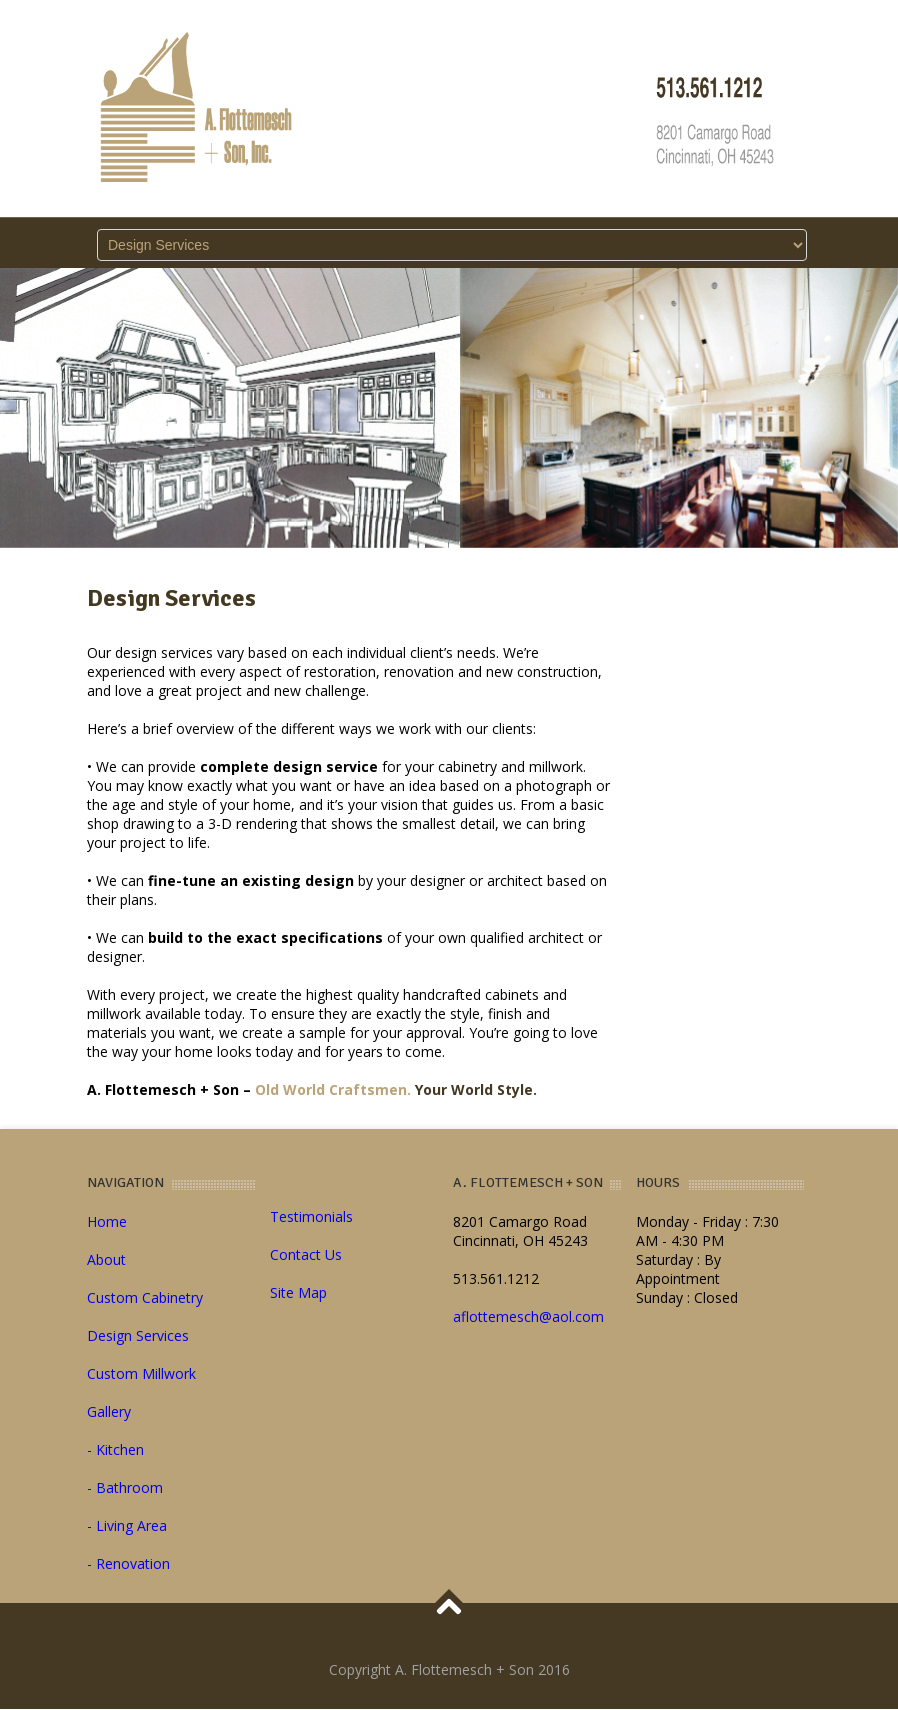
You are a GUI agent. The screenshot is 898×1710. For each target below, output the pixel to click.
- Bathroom (125, 1487)
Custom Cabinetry (145, 1297)
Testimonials (311, 1216)
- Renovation (128, 1563)
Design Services (138, 1335)
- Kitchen (115, 1449)
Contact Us (306, 1254)
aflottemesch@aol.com (528, 1316)
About (106, 1259)
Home (107, 1221)
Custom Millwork (141, 1373)
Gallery (109, 1411)
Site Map (298, 1292)
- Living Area (127, 1525)
